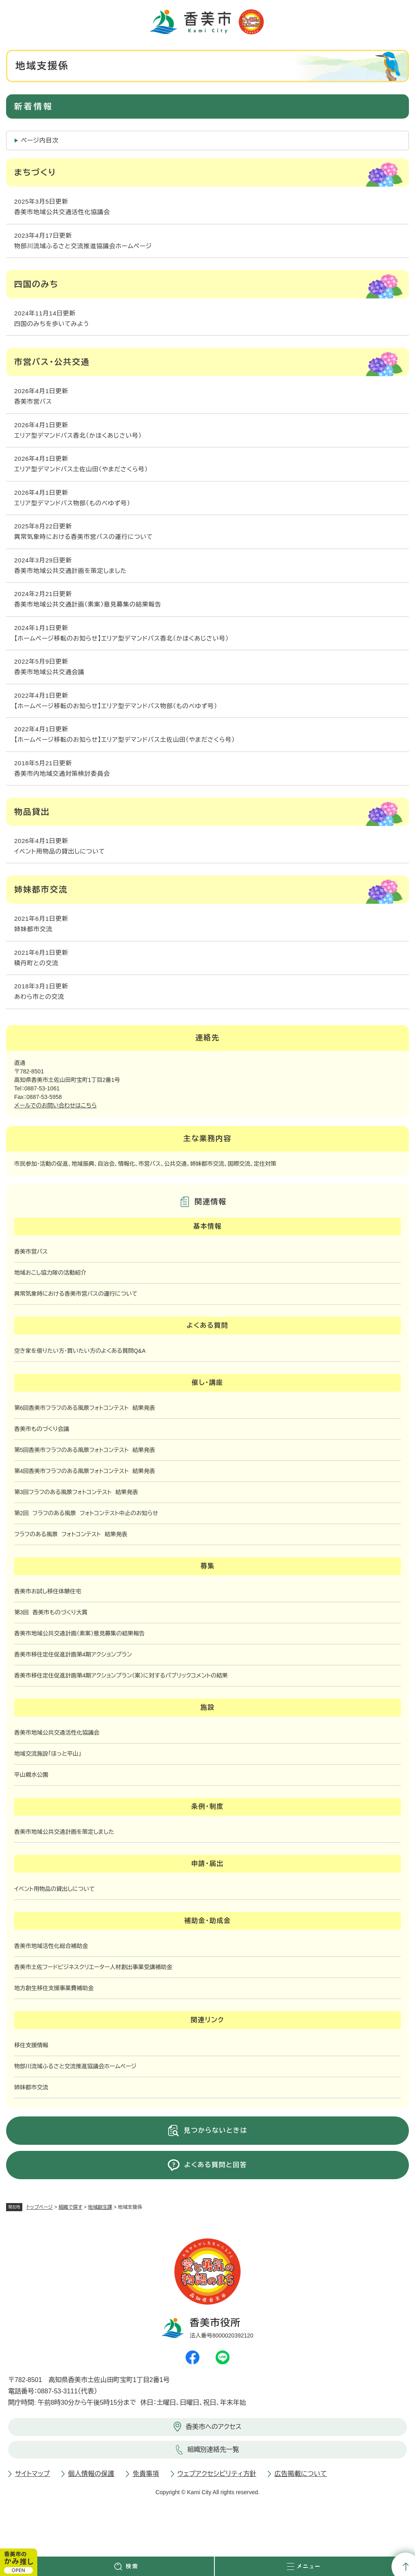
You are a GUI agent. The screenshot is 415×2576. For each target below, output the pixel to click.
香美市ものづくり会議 (41, 1429)
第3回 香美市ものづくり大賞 (51, 1612)
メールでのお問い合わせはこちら (55, 1105)
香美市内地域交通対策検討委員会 (62, 773)
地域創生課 (100, 2207)
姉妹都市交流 (33, 929)
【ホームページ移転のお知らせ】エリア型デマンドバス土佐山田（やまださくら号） (124, 739)
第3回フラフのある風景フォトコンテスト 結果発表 (76, 1492)
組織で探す (70, 2207)
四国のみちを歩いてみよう (51, 323)
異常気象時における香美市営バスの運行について (83, 536)
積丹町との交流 (36, 963)
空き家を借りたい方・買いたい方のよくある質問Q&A (79, 1351)
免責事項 (146, 2473)
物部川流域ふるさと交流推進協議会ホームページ (83, 246)
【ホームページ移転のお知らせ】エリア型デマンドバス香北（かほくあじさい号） (121, 638)
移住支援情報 (31, 2045)
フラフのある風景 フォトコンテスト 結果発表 (70, 1534)
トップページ (39, 2207)
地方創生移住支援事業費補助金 (54, 1988)
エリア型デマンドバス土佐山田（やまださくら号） (81, 469)
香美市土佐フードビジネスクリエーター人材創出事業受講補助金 (93, 1967)
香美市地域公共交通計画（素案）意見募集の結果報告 (87, 604)
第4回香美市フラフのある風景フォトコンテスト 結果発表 (84, 1471)
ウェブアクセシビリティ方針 (217, 2473)
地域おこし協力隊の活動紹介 (50, 1272)
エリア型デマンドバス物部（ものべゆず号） (72, 503)
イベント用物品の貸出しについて (59, 851)
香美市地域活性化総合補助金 (51, 1946)
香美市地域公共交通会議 (49, 671)
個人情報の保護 (91, 2473)
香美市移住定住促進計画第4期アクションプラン (73, 1654)
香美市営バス (33, 401)
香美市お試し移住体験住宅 (47, 1591)
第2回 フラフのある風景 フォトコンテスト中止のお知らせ (86, 1513)
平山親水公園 (31, 1774)
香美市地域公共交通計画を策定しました (70, 570)
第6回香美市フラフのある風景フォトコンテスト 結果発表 (84, 1408)
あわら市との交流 (39, 996)
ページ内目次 (40, 140)
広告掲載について (300, 2473)
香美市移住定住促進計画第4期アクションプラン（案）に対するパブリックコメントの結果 (121, 1675)
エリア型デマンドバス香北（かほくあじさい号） (78, 435)
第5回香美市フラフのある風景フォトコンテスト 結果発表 (84, 1450)
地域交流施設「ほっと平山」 (47, 1753)
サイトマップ (32, 2473)
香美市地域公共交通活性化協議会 (62, 212)
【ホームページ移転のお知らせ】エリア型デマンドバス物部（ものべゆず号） (115, 706)
